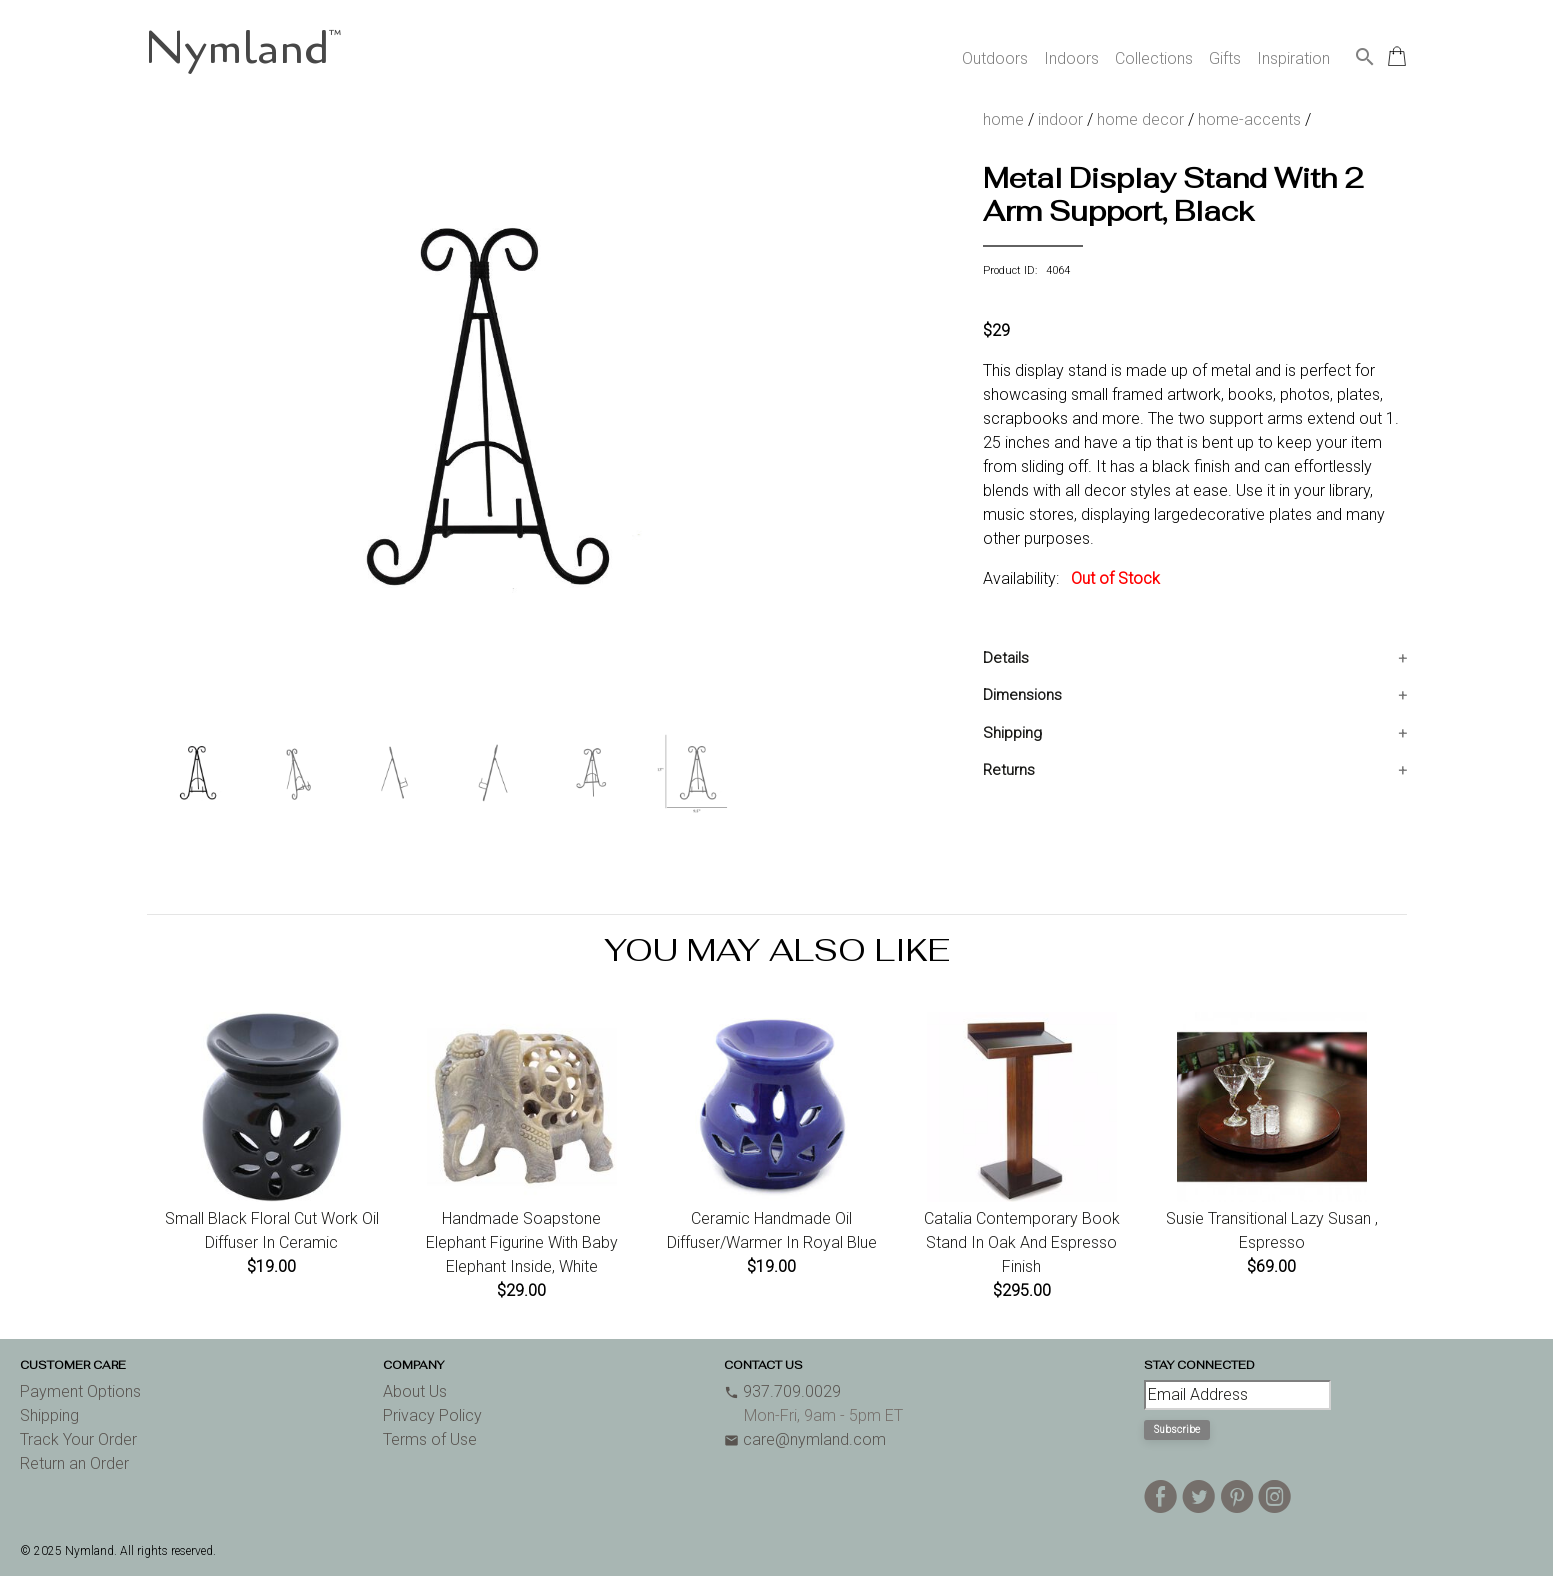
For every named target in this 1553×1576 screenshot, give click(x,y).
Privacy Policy (432, 1415)
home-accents (1249, 119)
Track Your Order (78, 1439)
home (1003, 119)
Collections (1154, 58)
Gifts (1225, 58)
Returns (1009, 770)
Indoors (1071, 58)
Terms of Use (430, 1439)
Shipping (1012, 733)
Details (1006, 658)
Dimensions (1022, 695)
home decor (1140, 119)
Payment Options (80, 1391)
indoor (1060, 119)
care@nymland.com (805, 1439)
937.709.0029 (782, 1391)
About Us (415, 1391)
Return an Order (74, 1463)
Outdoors (995, 58)
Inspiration (1293, 58)
